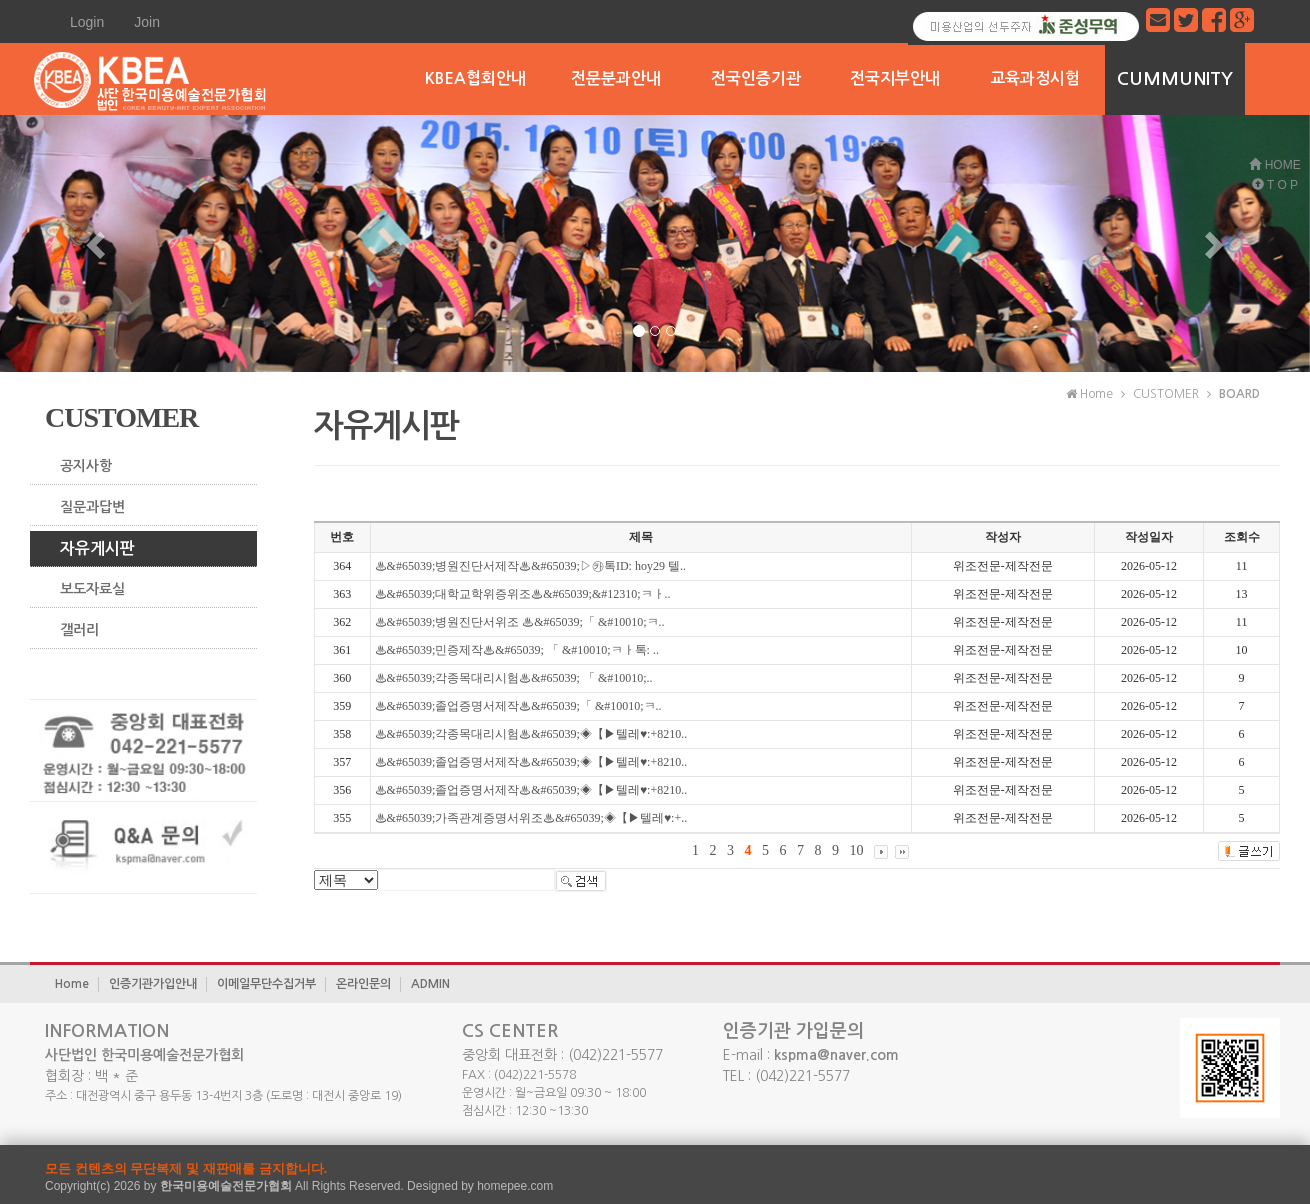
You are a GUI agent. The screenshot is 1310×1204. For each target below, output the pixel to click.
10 (857, 850)
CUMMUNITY (1175, 79)
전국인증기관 (756, 78)
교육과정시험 (1035, 78)
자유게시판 (97, 548)
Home (72, 984)
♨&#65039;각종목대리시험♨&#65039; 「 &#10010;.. (514, 678)
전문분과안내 (616, 78)
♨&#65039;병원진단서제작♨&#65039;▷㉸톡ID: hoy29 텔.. (530, 566)
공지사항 (86, 466)
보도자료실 (92, 589)
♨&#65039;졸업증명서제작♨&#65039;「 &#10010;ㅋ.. (518, 706)
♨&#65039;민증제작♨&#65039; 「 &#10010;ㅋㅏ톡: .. (517, 650)
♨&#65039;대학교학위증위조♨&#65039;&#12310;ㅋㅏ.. (523, 594)
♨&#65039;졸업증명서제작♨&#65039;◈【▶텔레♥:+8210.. (531, 762)
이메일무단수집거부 (266, 984)
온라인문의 (363, 984)
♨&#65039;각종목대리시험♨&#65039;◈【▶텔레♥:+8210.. (531, 734)
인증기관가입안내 (153, 984)
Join (147, 22)
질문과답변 (92, 507)
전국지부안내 (895, 78)
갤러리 (79, 630)
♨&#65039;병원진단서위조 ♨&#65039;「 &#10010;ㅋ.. (520, 622)
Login (87, 22)
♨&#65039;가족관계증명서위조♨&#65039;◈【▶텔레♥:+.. (531, 818)
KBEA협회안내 (475, 78)
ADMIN (430, 984)
